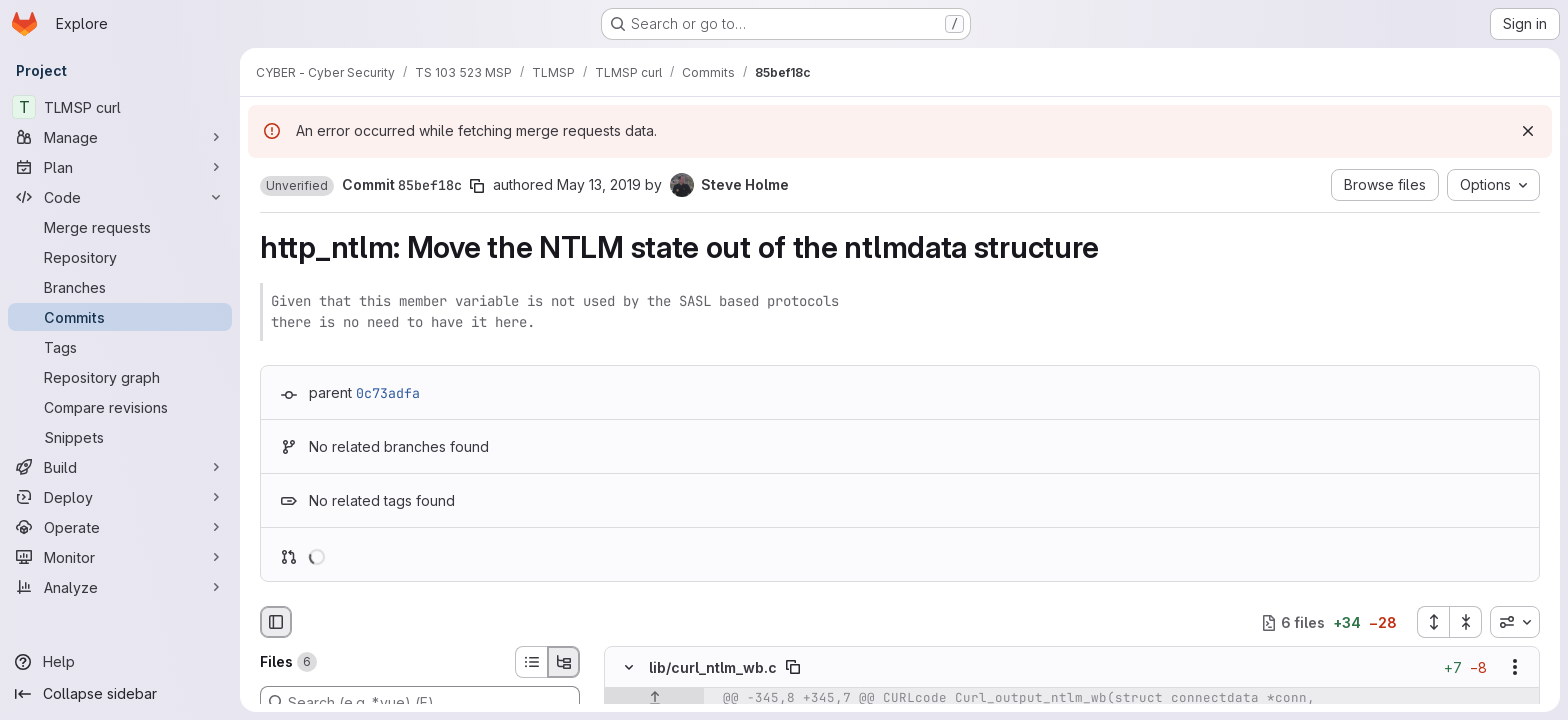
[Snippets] (120, 437)
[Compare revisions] (120, 407)
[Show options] (1515, 668)
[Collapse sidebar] (120, 694)
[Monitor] (120, 557)
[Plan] (120, 167)
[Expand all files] (1433, 622)
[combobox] (1515, 622)
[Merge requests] (120, 227)
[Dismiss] (1528, 131)
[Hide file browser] (276, 622)
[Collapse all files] (1466, 622)
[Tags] (120, 347)
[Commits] (120, 317)
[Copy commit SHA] (477, 186)
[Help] (120, 662)
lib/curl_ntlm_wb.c (713, 667)
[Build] (120, 467)
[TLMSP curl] (120, 107)
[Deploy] (120, 497)
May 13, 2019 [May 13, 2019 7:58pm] (599, 184)
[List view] (531, 662)
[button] (297, 186)
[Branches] (120, 287)
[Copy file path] (793, 668)
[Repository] (120, 257)
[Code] (120, 197)
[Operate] (120, 527)
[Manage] (120, 137)
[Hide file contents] (629, 668)
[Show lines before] (654, 699)
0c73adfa (388, 393)
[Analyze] (120, 587)
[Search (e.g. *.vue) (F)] (420, 702)
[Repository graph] (120, 377)
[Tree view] (564, 662)
